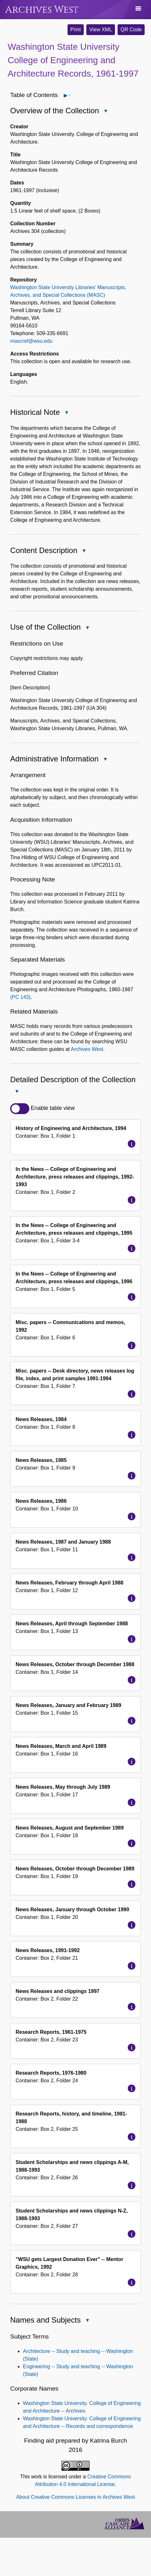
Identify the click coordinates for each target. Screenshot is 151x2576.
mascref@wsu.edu (31, 341)
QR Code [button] (131, 29)
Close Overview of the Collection (105, 111)
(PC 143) (20, 997)
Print (75, 29)
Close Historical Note (66, 413)
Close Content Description (84, 551)
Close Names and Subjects (87, 2321)
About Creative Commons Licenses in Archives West (75, 2497)
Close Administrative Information (105, 759)
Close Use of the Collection (87, 628)
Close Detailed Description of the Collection (16, 1092)
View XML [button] (100, 29)
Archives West (42, 9)
